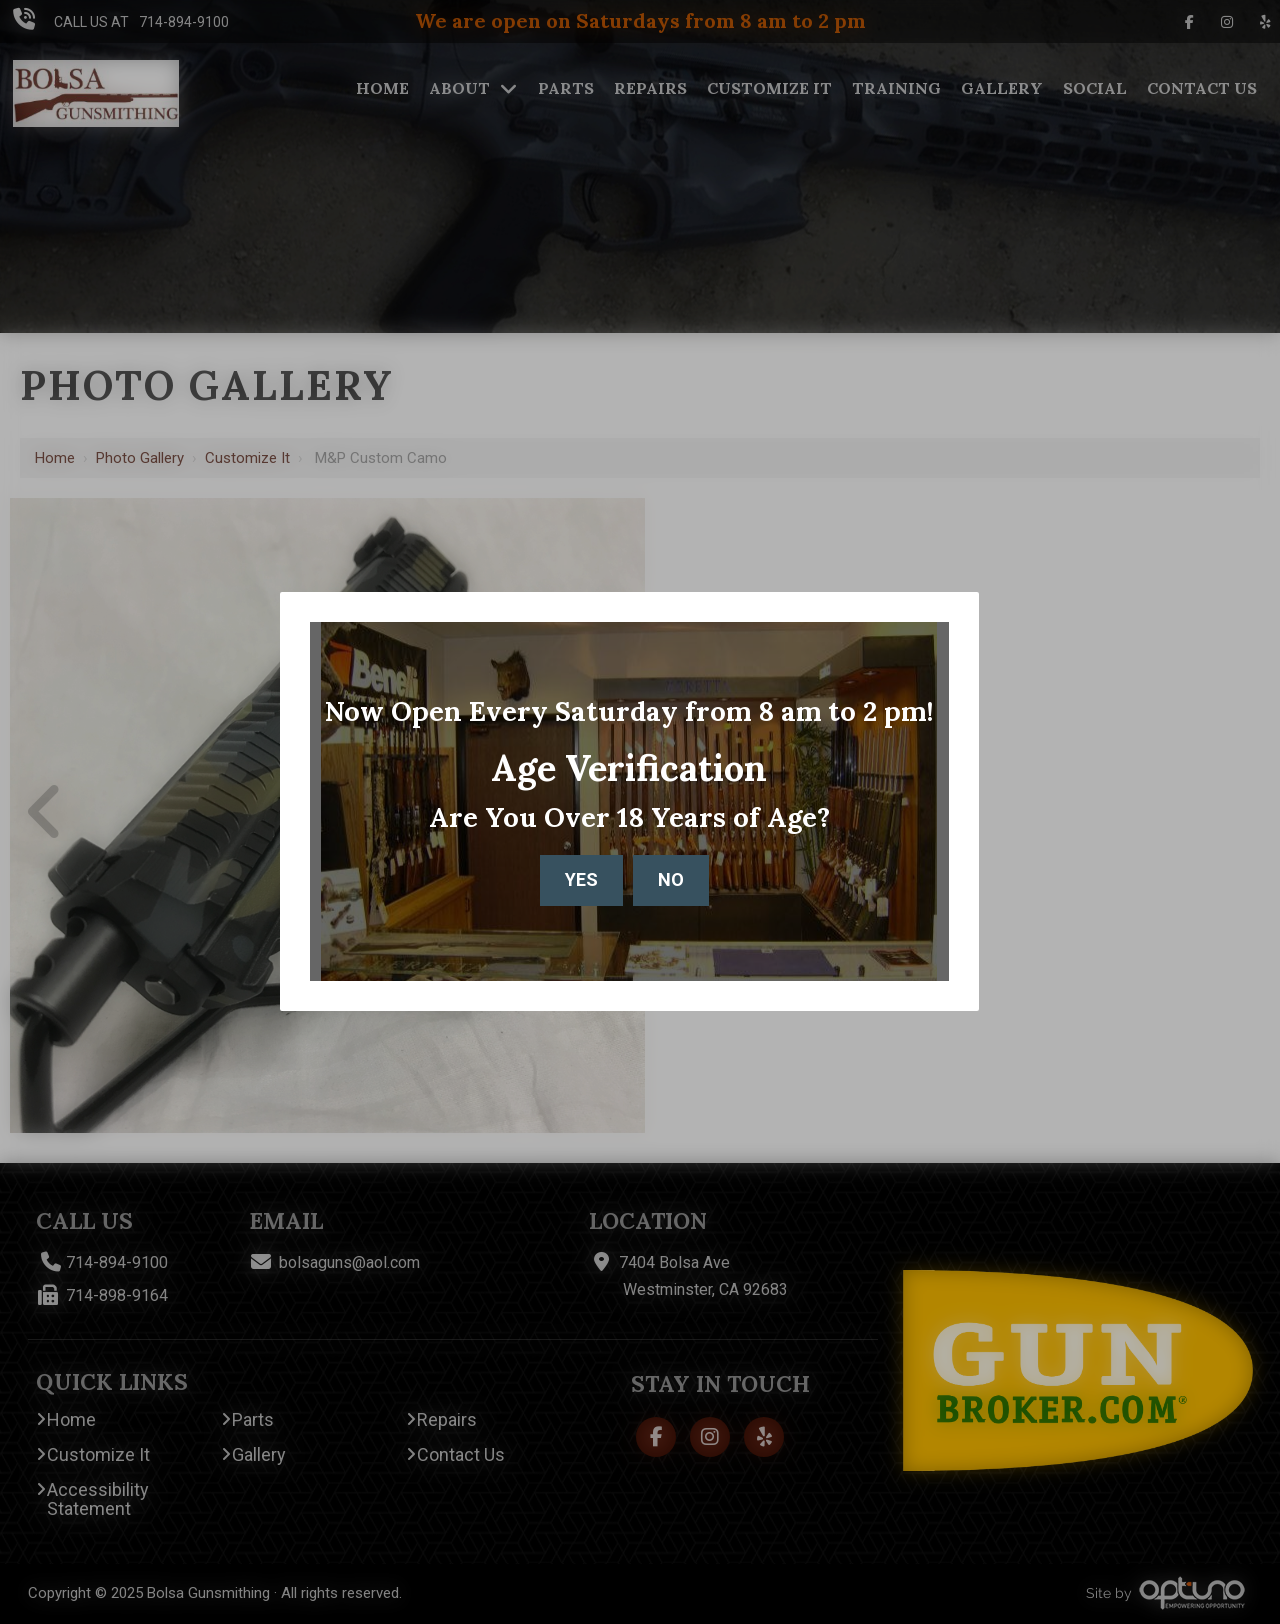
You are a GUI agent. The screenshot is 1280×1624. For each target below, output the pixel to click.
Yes (581, 879)
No (671, 879)
